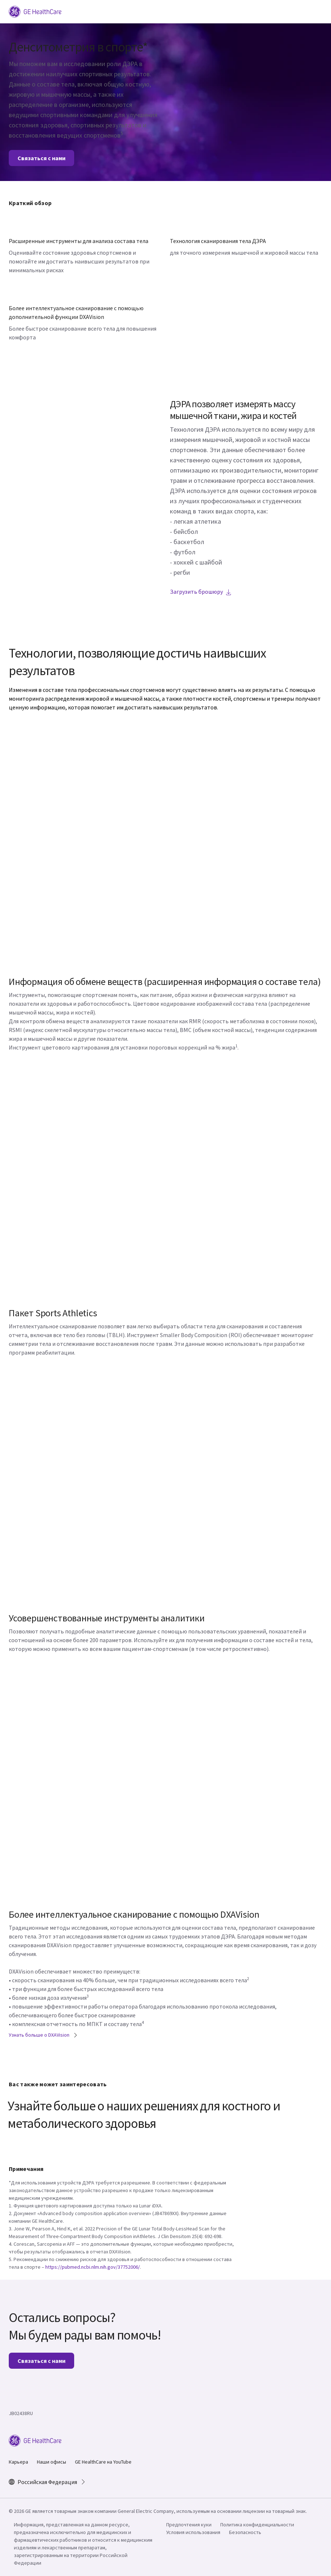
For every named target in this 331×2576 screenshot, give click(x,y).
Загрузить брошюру (201, 591)
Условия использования (193, 2532)
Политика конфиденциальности (257, 2524)
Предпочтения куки (189, 2524)
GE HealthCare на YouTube (103, 2461)
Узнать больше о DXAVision (43, 2035)
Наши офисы (51, 2461)
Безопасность (245, 2532)
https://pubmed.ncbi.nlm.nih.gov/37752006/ (92, 2267)
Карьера (18, 2461)
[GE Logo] (35, 11)
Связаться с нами (41, 158)
